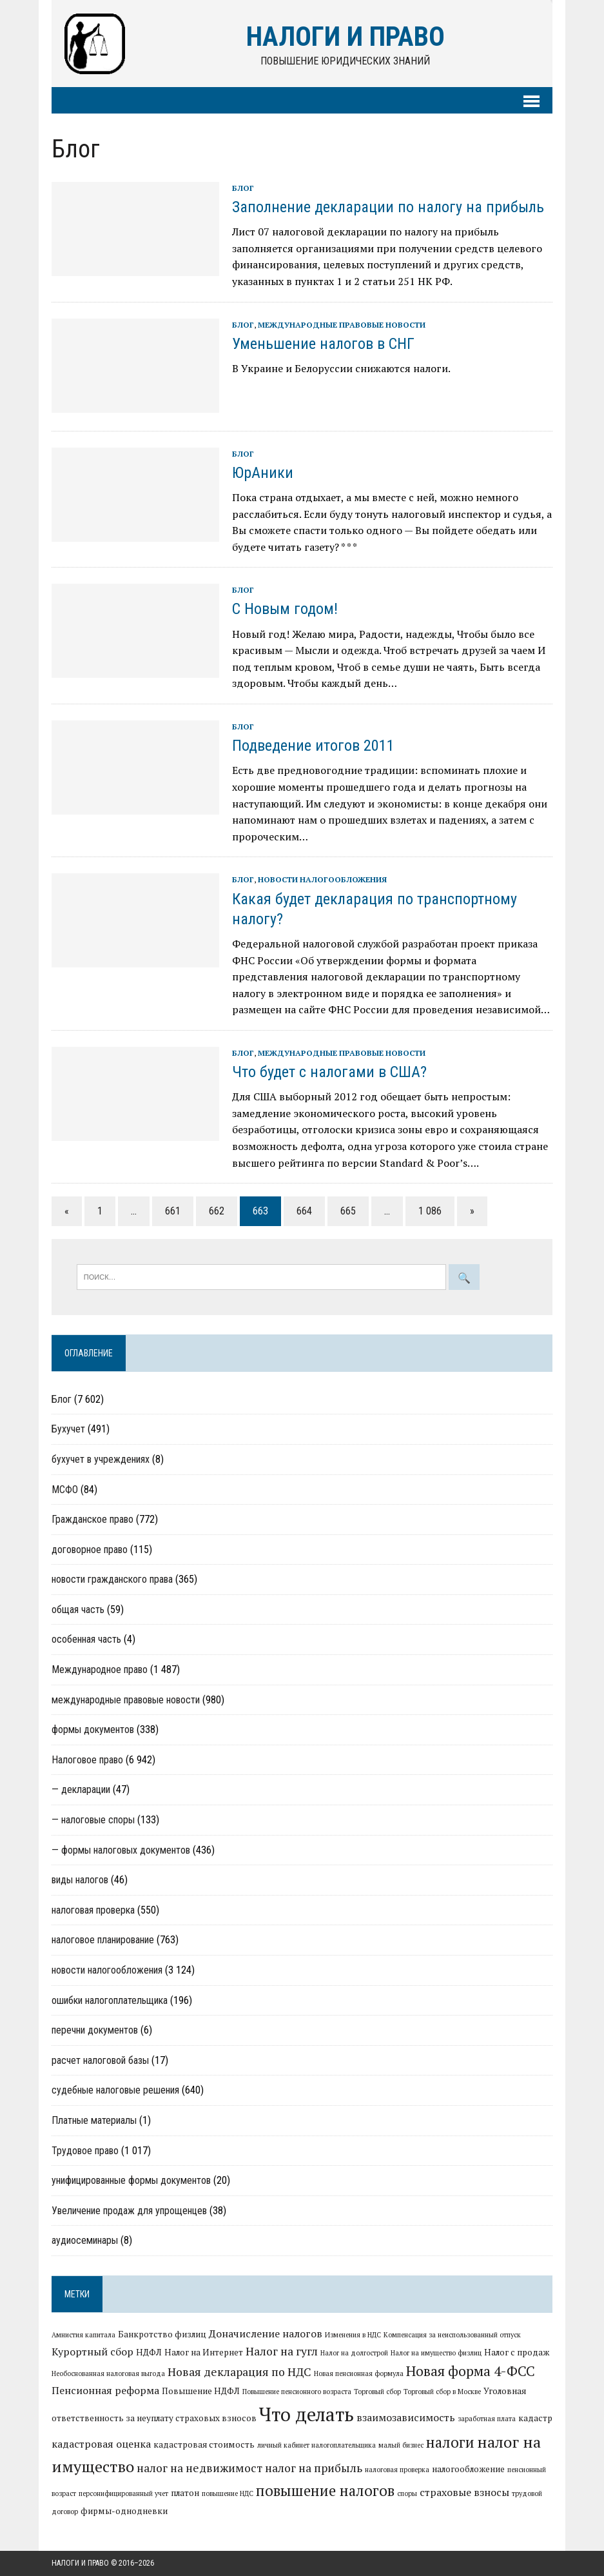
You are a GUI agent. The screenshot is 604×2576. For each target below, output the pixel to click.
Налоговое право (87, 1760)
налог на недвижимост (199, 2468)
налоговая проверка (93, 1910)
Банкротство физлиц (162, 2334)
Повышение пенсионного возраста (296, 2391)
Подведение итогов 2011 (313, 746)
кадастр (535, 2418)
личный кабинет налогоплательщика (316, 2445)
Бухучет (68, 1429)
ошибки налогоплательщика (110, 2000)
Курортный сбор (92, 2351)
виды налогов (80, 1880)
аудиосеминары (85, 2240)
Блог (243, 188)
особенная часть (86, 1639)
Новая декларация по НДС (239, 2371)
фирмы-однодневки (124, 2511)
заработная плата (487, 2418)
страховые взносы (464, 2492)
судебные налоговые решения (115, 2090)
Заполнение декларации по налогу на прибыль (388, 207)
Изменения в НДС (353, 2334)
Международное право (100, 1669)
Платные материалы (94, 2120)
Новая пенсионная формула (359, 2373)
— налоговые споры (93, 1820)
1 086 (430, 1211)
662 (216, 1211)
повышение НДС (227, 2493)
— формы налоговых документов (121, 1850)
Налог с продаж (516, 2352)
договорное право (90, 1549)
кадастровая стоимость (204, 2444)
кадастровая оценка (101, 2444)
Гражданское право (92, 1519)
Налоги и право (80, 2563)
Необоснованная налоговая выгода (108, 2373)
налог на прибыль (313, 2468)
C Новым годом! (285, 609)
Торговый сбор (377, 2391)
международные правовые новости (341, 325)
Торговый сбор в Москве (442, 2391)
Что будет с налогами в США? (329, 1072)
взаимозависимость (405, 2417)
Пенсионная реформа (105, 2390)
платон (185, 2493)
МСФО (65, 1489)
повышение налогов (325, 2490)
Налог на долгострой (354, 2352)
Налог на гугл (282, 2351)
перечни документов (95, 2030)
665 (348, 1211)
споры (407, 2493)
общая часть (78, 1609)
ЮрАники (262, 473)
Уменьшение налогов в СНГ (323, 344)
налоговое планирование (103, 1940)
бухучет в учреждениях (101, 1459)
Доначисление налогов (265, 2333)
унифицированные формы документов (131, 2180)
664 (304, 1211)
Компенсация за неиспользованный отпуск (452, 2334)
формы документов (93, 1729)
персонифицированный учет (123, 2493)
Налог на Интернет (203, 2352)
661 (172, 1211)
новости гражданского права (112, 1579)
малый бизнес (401, 2445)
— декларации (81, 1789)
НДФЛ (149, 2352)
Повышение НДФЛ (201, 2391)
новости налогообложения (322, 879)
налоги (450, 2442)
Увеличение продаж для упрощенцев (129, 2210)
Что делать (306, 2414)
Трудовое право (85, 2151)
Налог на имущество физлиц (436, 2352)
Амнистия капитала (83, 2334)
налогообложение (468, 2469)
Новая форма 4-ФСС (470, 2371)
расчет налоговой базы (100, 2060)
